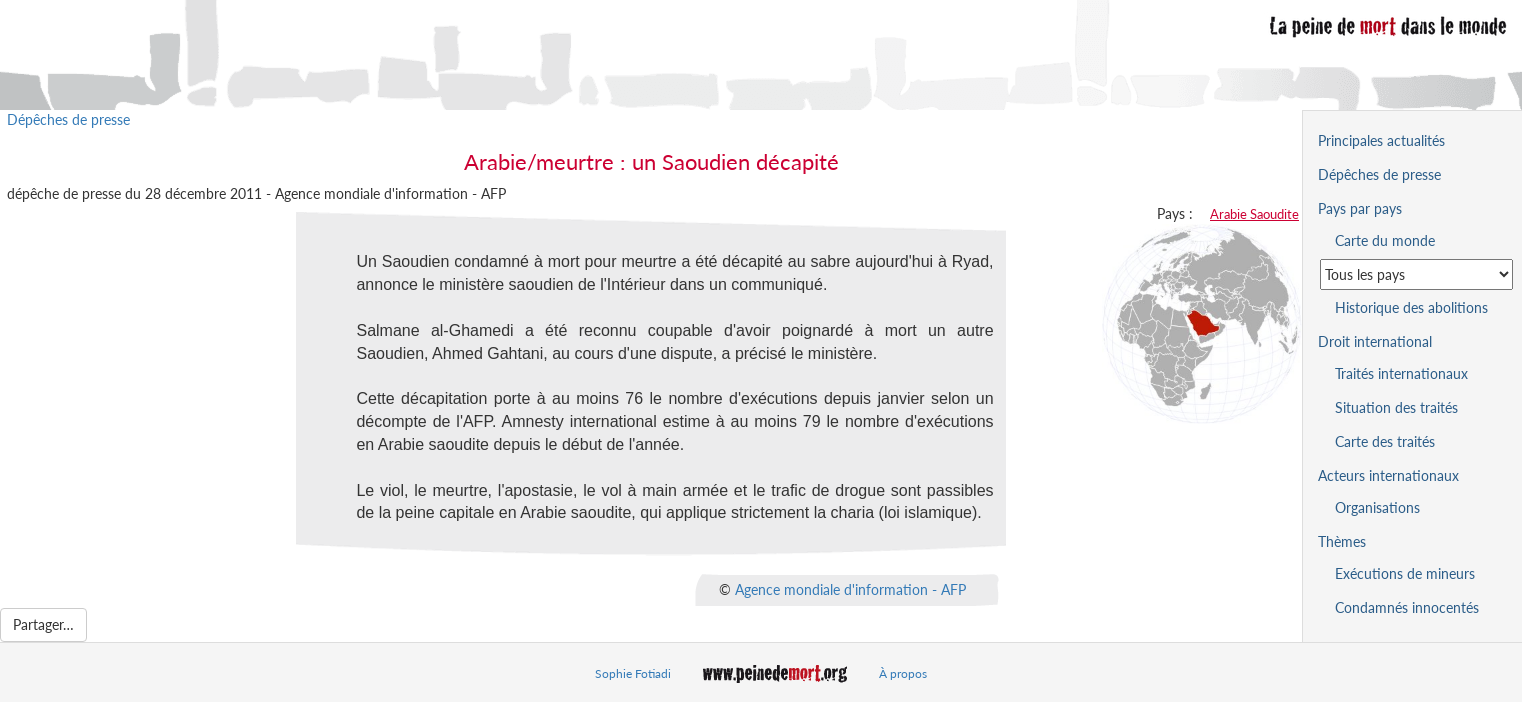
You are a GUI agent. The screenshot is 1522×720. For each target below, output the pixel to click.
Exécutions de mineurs (1405, 573)
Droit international (1375, 341)
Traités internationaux (1401, 373)
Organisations (1377, 507)
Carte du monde (1385, 240)
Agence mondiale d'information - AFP (850, 589)
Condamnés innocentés (1407, 607)
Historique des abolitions (1411, 307)
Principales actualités (1381, 140)
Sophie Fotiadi (633, 673)
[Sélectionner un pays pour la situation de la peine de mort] (1416, 274)
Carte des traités (1385, 441)
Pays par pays (1360, 208)
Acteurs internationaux (1388, 475)
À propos (903, 673)
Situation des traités (1396, 407)
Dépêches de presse (68, 119)
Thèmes (1342, 541)
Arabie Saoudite (1254, 214)
